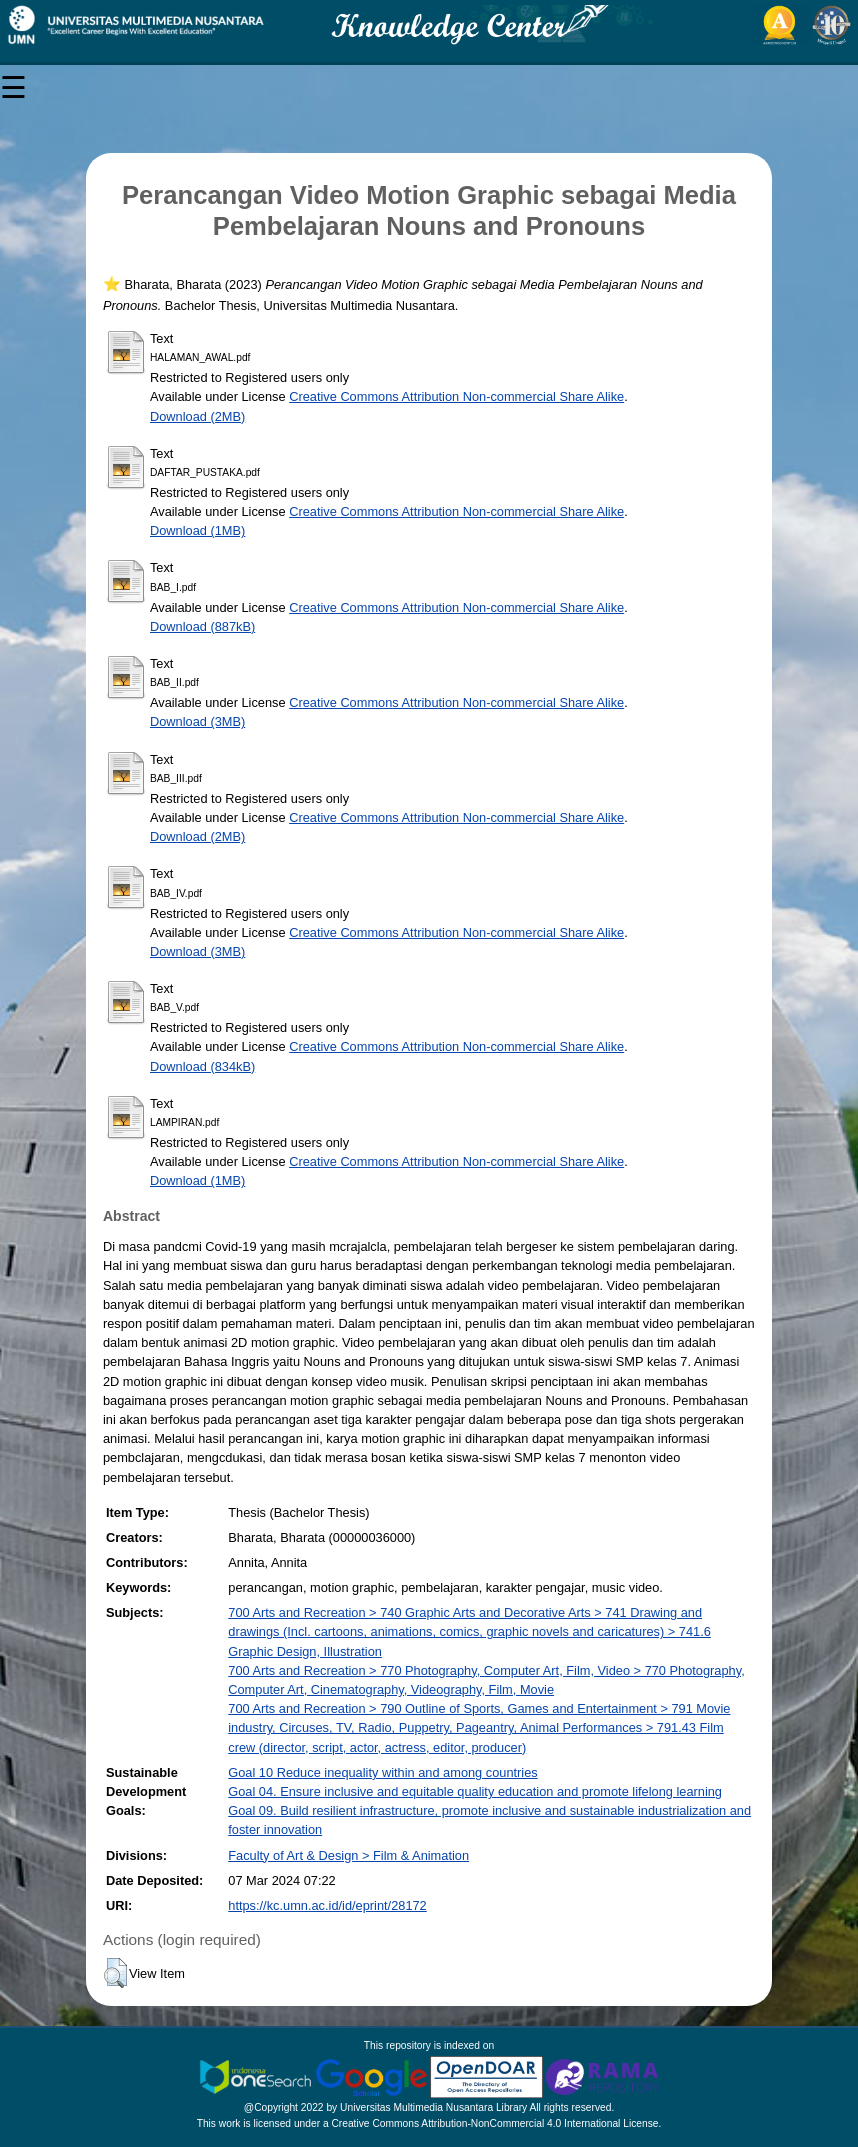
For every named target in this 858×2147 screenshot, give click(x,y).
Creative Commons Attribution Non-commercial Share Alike (456, 396)
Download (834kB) (202, 1066)
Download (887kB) (202, 626)
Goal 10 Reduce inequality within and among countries (382, 1772)
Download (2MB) (197, 416)
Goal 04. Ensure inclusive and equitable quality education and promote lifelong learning (475, 1791)
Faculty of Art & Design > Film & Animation (348, 1855)
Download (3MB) (197, 721)
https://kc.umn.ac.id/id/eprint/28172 (327, 1905)
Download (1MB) (197, 530)
